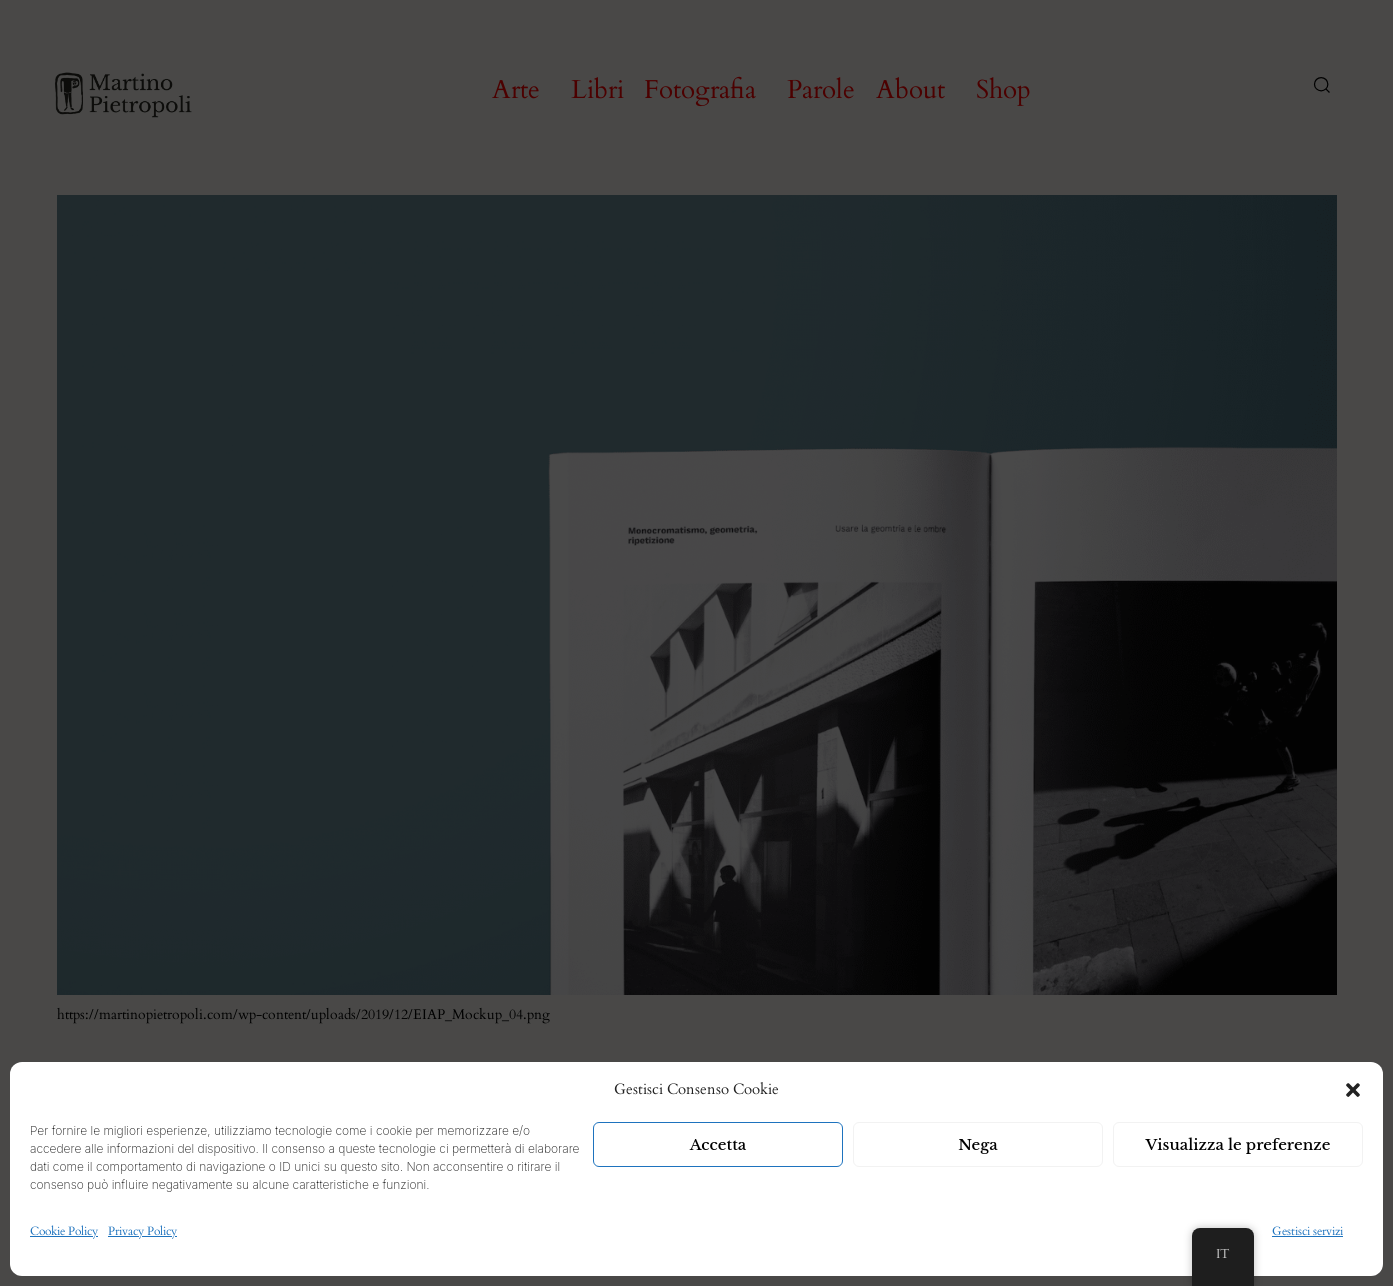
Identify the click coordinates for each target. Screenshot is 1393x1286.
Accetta (718, 1144)
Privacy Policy (142, 1231)
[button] (1353, 1090)
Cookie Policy (64, 1231)
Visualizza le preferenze (1238, 1144)
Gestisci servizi (1307, 1231)
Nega (978, 1144)
